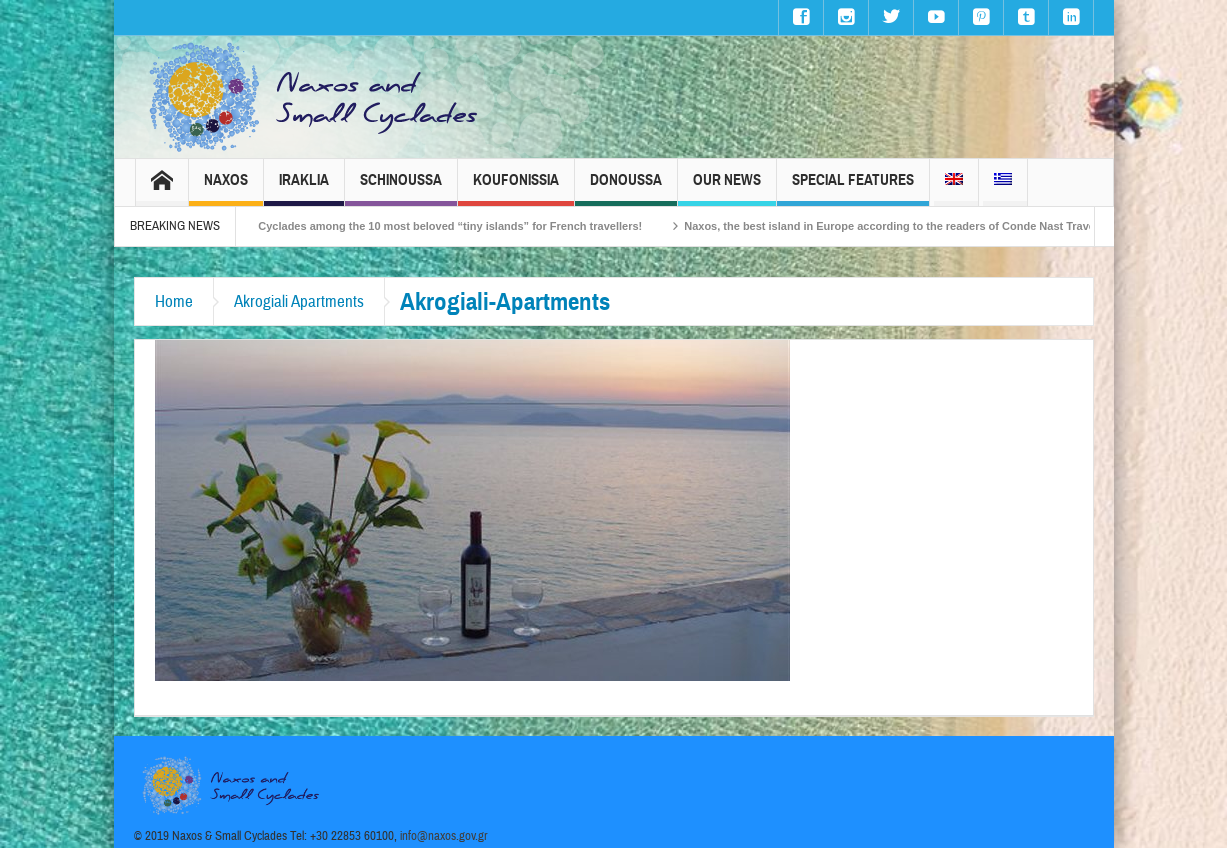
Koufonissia (516, 188)
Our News (727, 188)
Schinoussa (401, 188)
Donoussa (626, 188)
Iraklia (304, 188)
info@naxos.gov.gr (444, 836)
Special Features (853, 188)
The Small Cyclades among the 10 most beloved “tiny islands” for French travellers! (438, 226)
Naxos (226, 188)
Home (174, 301)
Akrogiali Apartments (299, 301)
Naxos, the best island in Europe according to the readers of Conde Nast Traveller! (915, 226)
